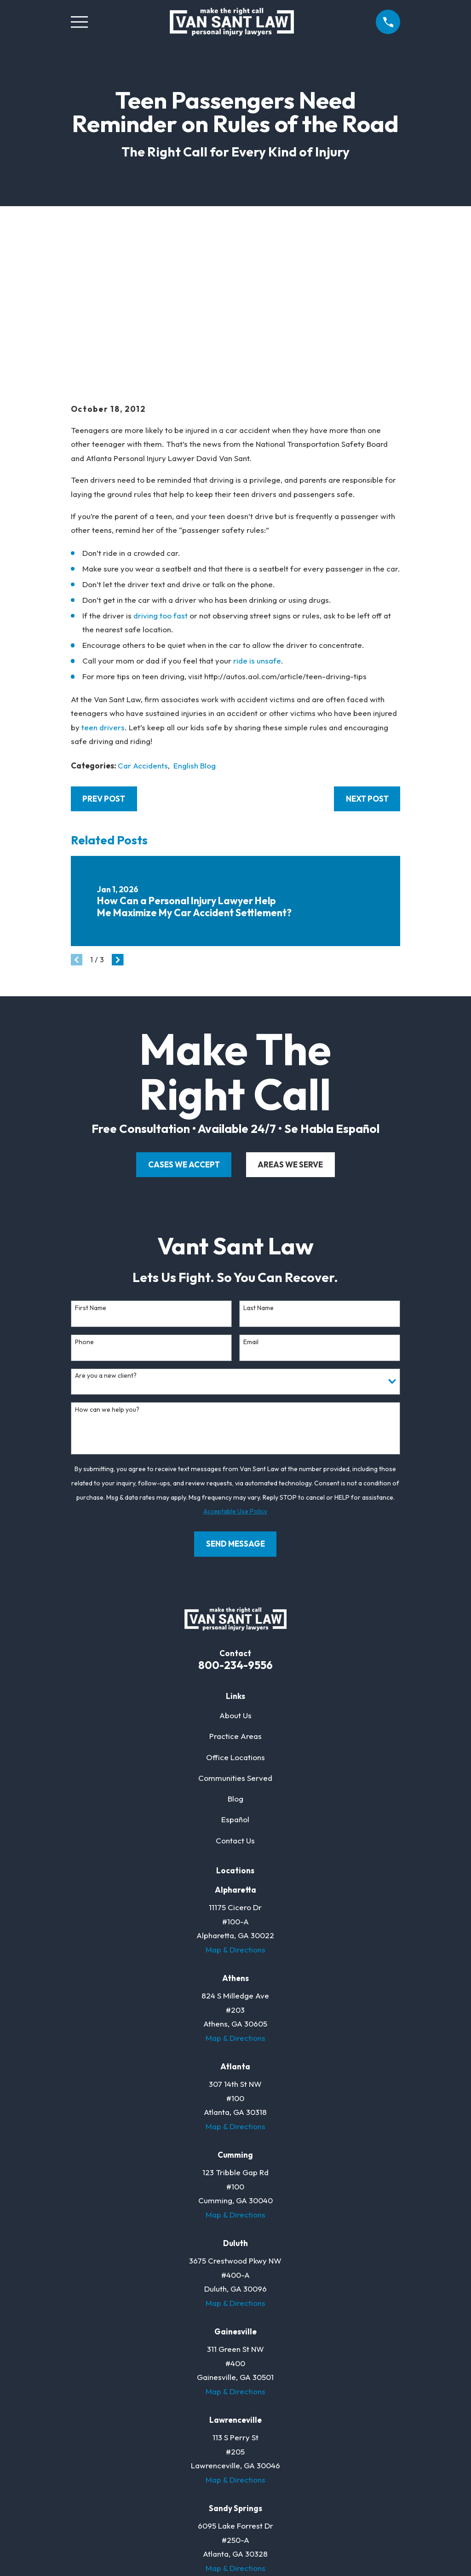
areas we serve (290, 1022)
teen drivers (103, 584)
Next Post (367, 656)
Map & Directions (235, 1807)
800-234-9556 (235, 1522)
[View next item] (118, 817)
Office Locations (235, 1614)
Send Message (235, 1401)
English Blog (194, 623)
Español (235, 1677)
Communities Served (235, 1635)
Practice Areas (235, 1594)
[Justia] (253, 2473)
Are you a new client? (106, 1233)
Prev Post (103, 656)
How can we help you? (107, 1267)
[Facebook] (199, 2473)
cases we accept (184, 1022)
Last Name (258, 1165)
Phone (84, 1199)
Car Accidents (143, 623)
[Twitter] (217, 2473)
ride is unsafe (257, 518)
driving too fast (160, 473)
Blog (235, 1656)
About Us (235, 1573)
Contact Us (235, 1698)
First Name (90, 1165)
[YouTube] (271, 2473)
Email (250, 1199)
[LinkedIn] (235, 2473)
